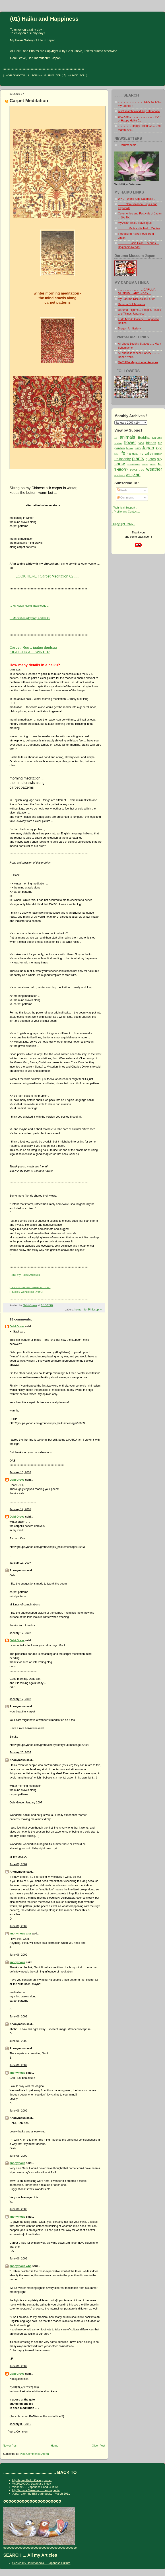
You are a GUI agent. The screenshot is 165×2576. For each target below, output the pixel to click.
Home (54, 2445)
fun (160, 443)
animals (127, 437)
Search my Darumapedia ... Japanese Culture (41, 2563)
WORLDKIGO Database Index (31, 2483)
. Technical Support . (124, 507)
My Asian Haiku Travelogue (135, 222)
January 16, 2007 (20, 1472)
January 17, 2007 (20, 1509)
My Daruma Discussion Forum (136, 299)
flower (130, 442)
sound (145, 464)
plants (138, 458)
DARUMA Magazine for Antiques (138, 362)
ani (115, 438)
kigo (159, 448)
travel (133, 469)
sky (159, 459)
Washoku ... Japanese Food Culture (35, 2487)
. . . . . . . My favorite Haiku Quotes (139, 228)
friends (151, 443)
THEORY (121, 469)
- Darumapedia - (128, 145)
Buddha (144, 437)
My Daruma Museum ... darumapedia (36, 2490)
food (141, 443)
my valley (146, 453)
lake (116, 454)
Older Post (98, 2445)
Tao (160, 464)
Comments (125, 497)
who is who (119, 475)
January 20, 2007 (20, 1752)
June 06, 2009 (18, 1864)
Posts (122, 490)
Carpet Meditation (29, 100)
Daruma (157, 437)
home (77, 1309)
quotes (151, 459)
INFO (138, 448)
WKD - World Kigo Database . (136, 198)
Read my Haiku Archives (25, 1274)
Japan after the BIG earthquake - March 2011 (41, 2493)
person (158, 453)
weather (154, 469)
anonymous (17, 1962)
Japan (148, 447)
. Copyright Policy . (123, 524)
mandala (132, 453)
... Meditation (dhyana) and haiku (30, 618)
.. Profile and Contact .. (125, 511)
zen (136, 474)
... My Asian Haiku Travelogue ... (30, 605)
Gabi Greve (17, 1326)
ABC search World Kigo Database (139, 111)
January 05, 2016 (20, 2424)
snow (119, 463)
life (85, 1309)
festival (118, 443)
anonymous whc (20, 2266)
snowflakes (134, 464)
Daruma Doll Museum (131, 304)
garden (119, 448)
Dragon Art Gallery (129, 328)
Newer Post (10, 2445)
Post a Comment (18, 2431)
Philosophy (95, 1309)
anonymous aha (20, 1933)
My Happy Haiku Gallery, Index (32, 2480)
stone (152, 464)
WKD (129, 475)
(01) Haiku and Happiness (44, 19)
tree (141, 469)
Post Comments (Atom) (34, 2453)
